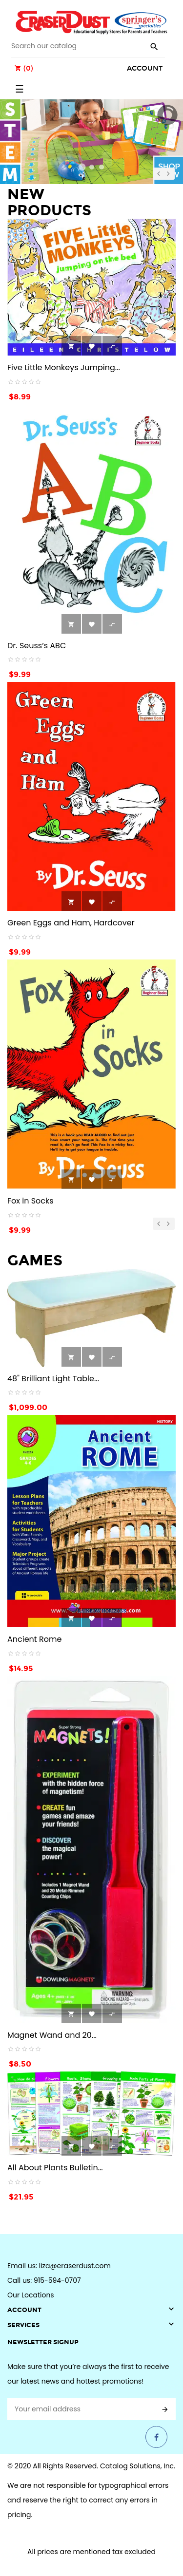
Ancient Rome (34, 1639)
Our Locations (30, 2295)
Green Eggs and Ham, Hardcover (71, 922)
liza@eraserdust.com (75, 2266)
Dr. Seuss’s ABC (36, 645)
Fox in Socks (30, 1200)
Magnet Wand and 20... (52, 2035)
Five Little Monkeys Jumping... (63, 367)
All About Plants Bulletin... (55, 2167)
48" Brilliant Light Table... (53, 1378)
